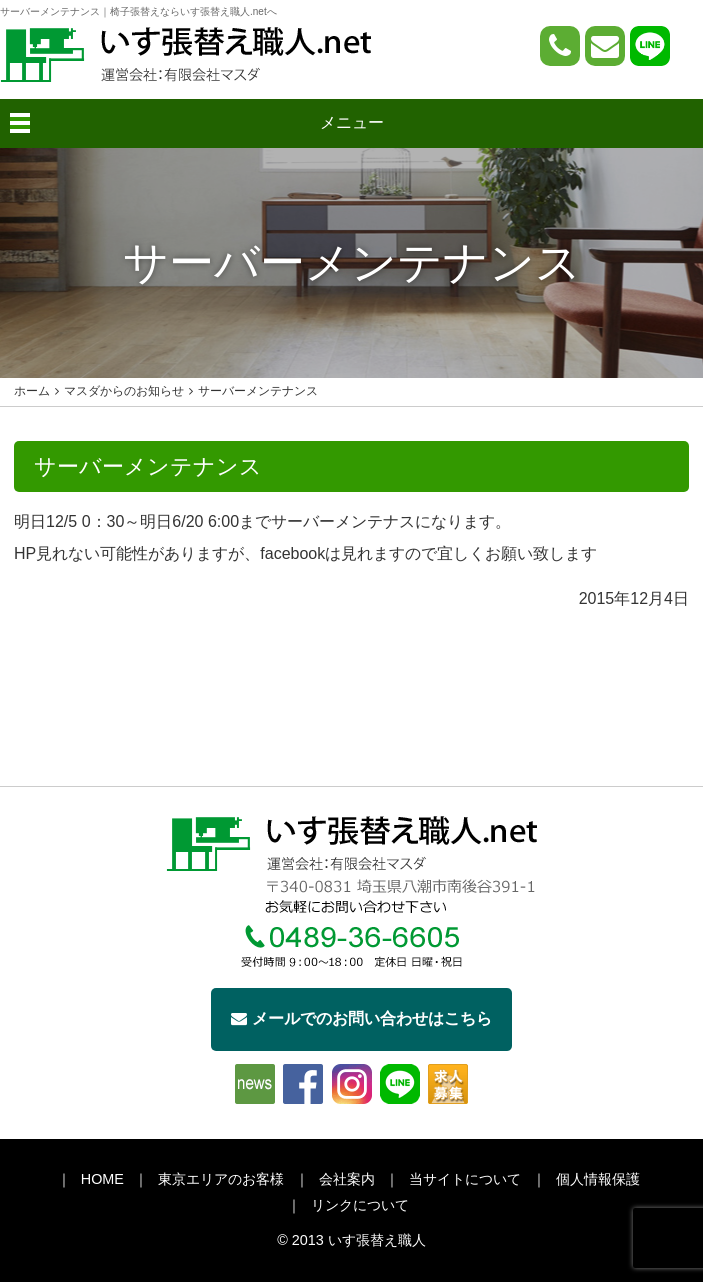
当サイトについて (465, 1179)
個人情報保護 (598, 1179)
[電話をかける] (560, 46)
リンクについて (360, 1205)
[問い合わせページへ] (605, 46)
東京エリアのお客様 (221, 1179)
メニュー (352, 122)
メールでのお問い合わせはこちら (361, 1018)
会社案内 (347, 1179)
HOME (102, 1179)
